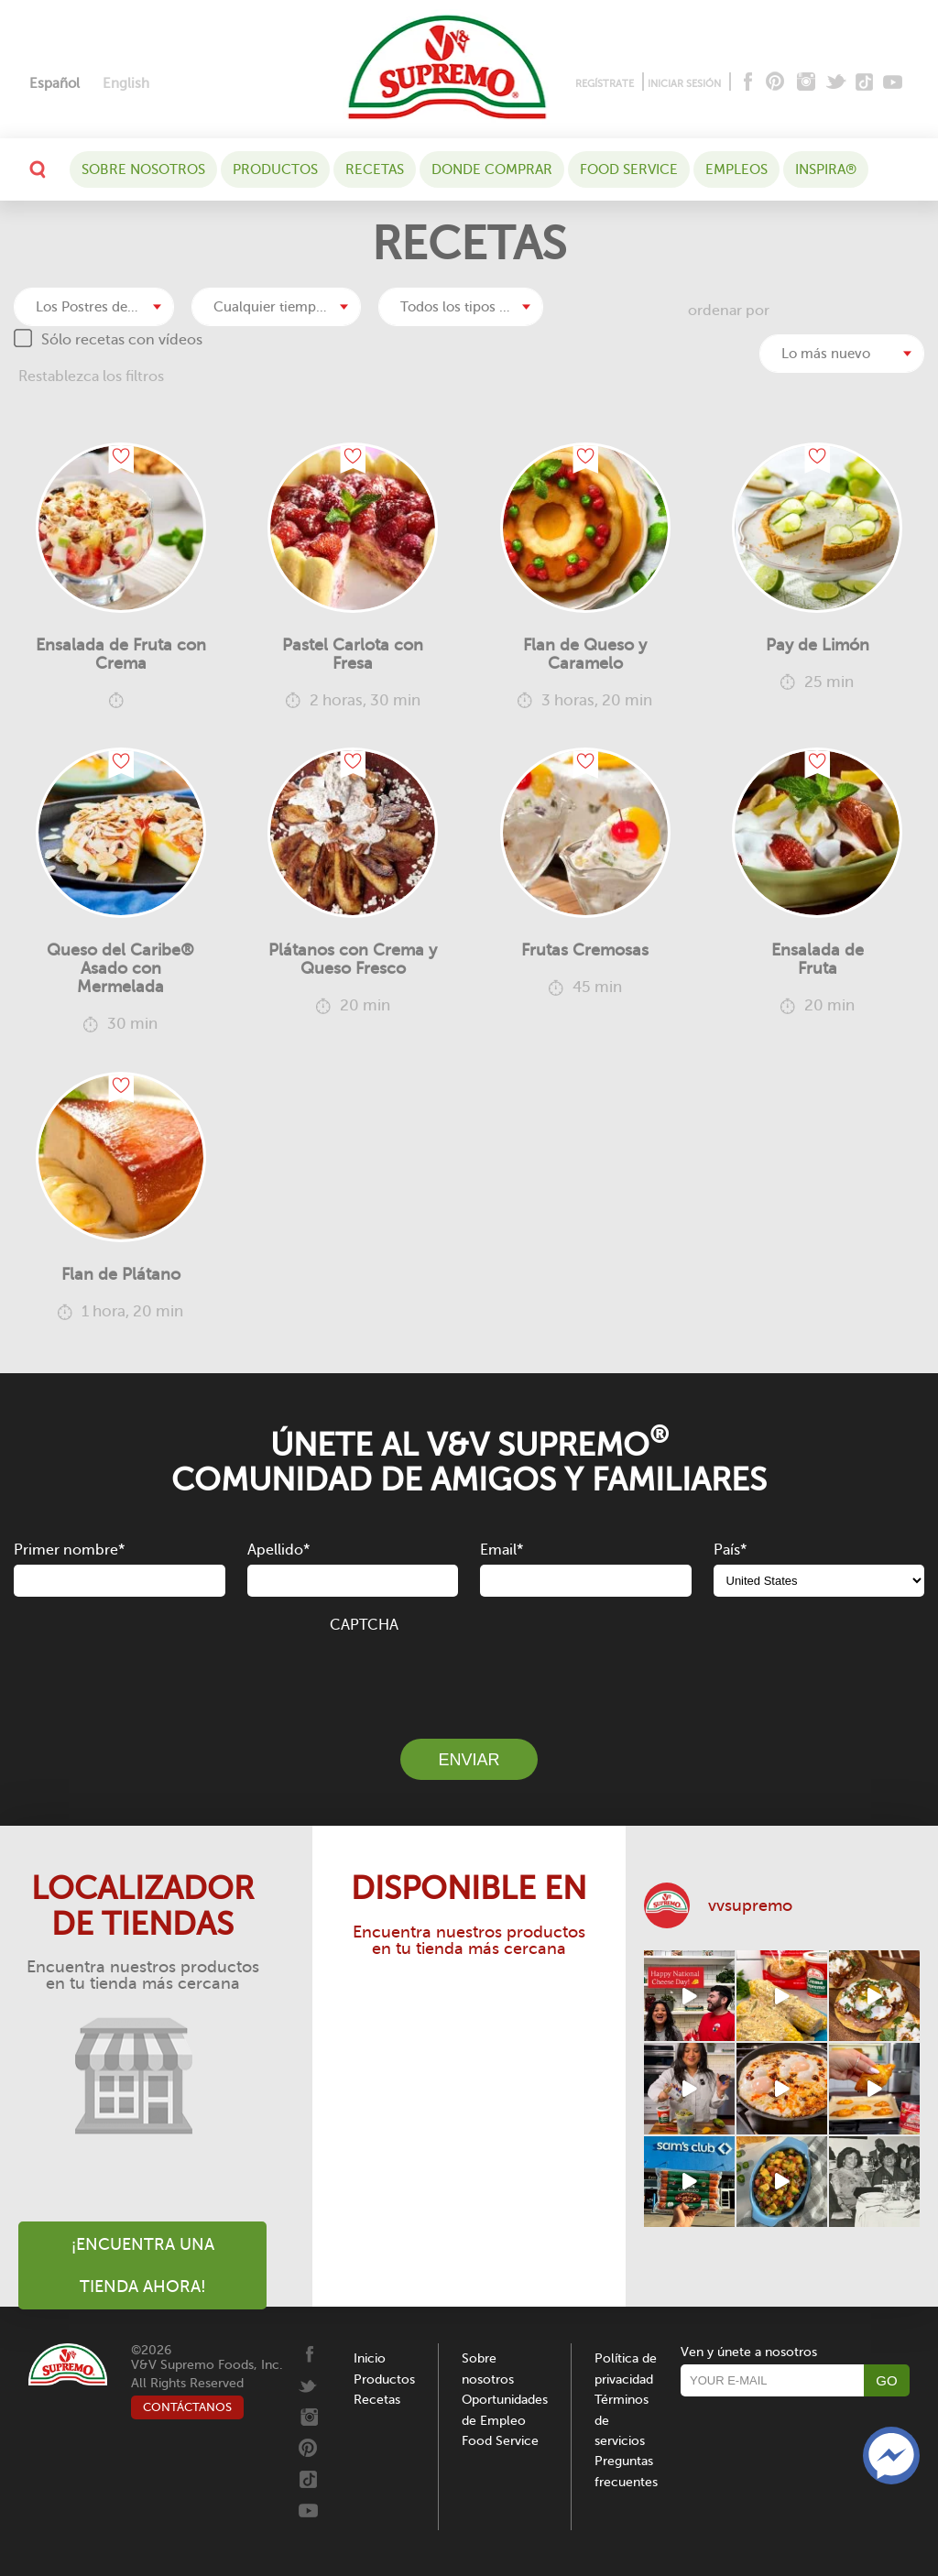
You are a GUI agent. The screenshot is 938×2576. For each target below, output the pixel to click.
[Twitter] (837, 82)
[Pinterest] (773, 82)
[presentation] (469, 1675)
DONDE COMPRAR (491, 169)
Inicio (370, 2358)
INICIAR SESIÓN (684, 84)
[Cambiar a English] (126, 83)
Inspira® (825, 169)
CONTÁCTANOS (187, 2407)
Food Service (629, 169)
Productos (275, 169)
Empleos (736, 169)
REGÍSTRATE (604, 84)
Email (501, 1550)
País (730, 1550)
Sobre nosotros (143, 169)
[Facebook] (746, 82)
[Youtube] (892, 82)
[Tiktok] (865, 82)
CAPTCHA (364, 1625)
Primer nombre (69, 1550)
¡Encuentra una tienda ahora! (142, 2265)
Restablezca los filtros (91, 376)
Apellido (278, 1550)
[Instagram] (806, 82)
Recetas (374, 169)
